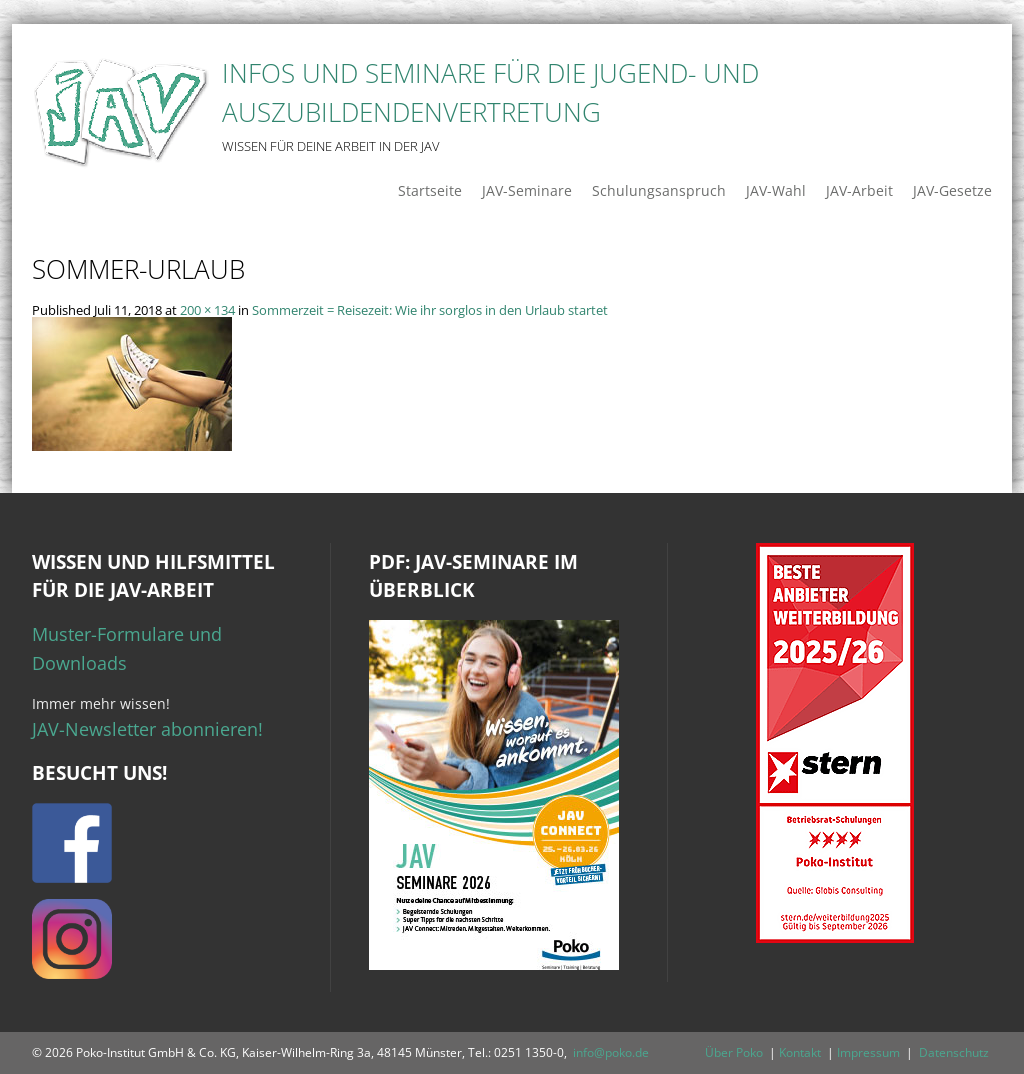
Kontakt (800, 1052)
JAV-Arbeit (859, 190)
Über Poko (734, 1052)
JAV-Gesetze (952, 190)
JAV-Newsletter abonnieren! (147, 729)
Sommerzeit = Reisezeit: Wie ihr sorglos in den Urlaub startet (430, 310)
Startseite (430, 190)
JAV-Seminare (527, 190)
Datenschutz (954, 1052)
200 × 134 (207, 310)
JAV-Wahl (776, 190)
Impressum (868, 1052)
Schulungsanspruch (659, 190)
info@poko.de (611, 1052)
